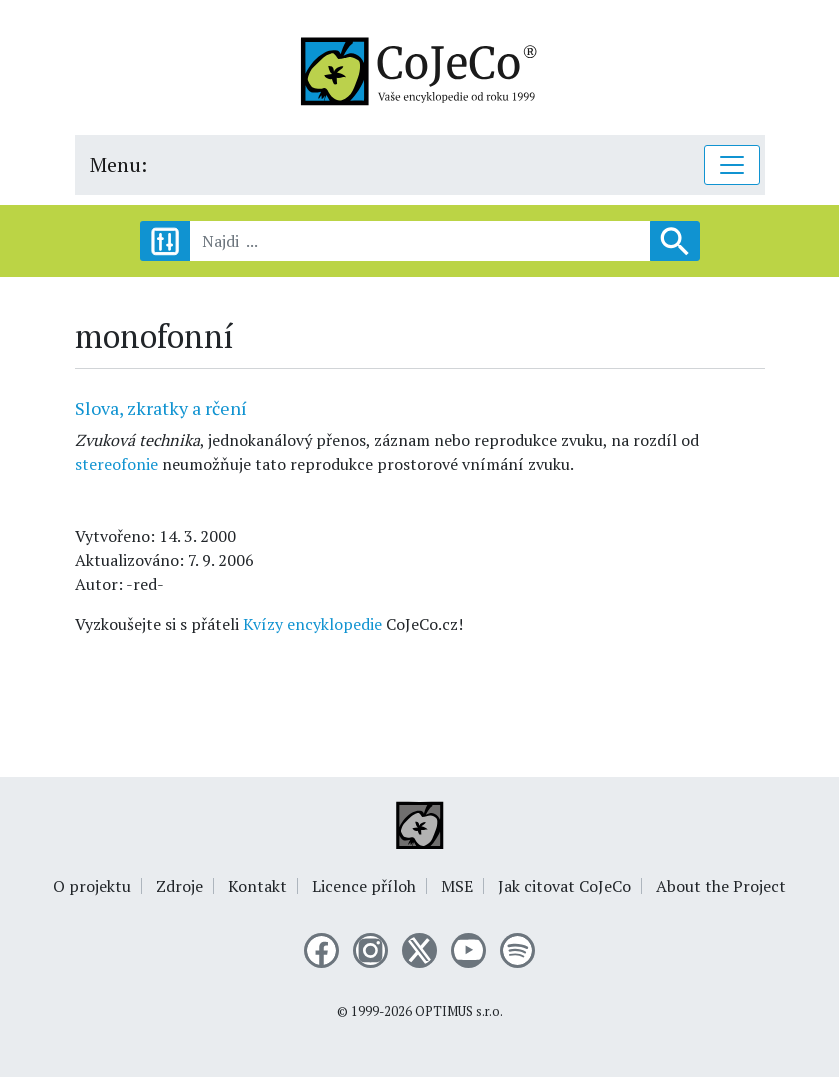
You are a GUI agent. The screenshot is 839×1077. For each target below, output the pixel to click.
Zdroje (179, 886)
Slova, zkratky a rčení (161, 408)
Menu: (118, 164)
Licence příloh (364, 886)
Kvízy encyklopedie (312, 624)
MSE (457, 886)
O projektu (92, 886)
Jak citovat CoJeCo (564, 886)
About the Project (721, 886)
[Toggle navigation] (732, 165)
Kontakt (257, 886)
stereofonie (116, 464)
